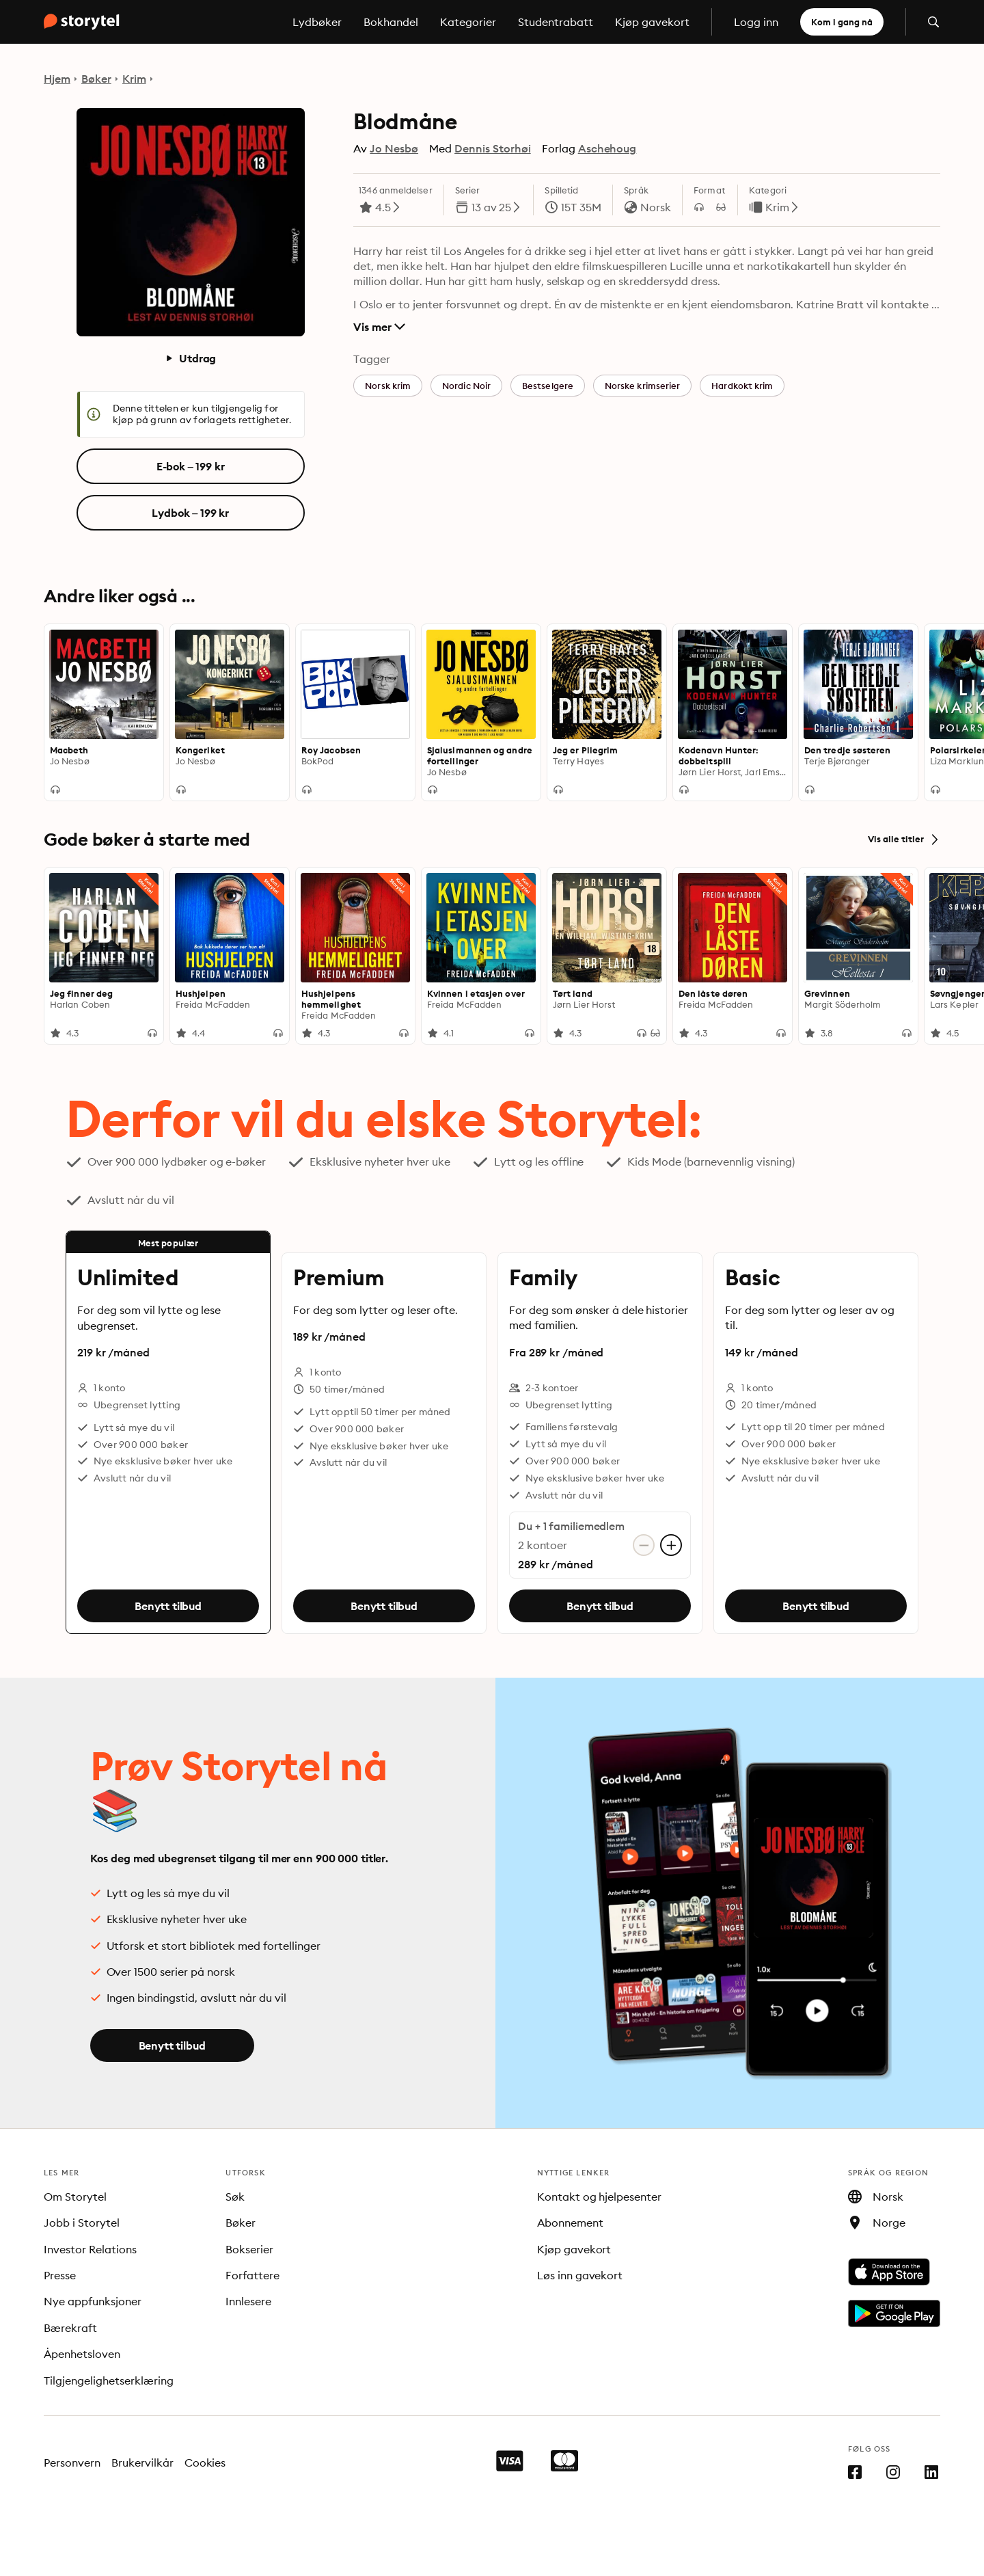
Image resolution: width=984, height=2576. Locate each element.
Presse (60, 2275)
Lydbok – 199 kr (190, 513)
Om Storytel (75, 2196)
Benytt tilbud (168, 1606)
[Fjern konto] (644, 1545)
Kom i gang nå (842, 21)
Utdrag (190, 358)
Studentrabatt (555, 22)
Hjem (57, 78)
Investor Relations (90, 2249)
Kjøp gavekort (652, 22)
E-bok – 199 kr (190, 466)
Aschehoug (607, 148)
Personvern (72, 2462)
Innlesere (248, 2301)
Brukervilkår (142, 2462)
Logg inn (756, 22)
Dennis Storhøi (492, 148)
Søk (235, 2196)
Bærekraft (70, 2328)
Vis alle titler (904, 839)
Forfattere (252, 2275)
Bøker (96, 78)
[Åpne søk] (933, 21)
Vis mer (379, 327)
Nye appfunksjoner (92, 2301)
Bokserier (249, 2249)
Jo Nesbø (394, 148)
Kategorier (468, 22)
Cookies (205, 2462)
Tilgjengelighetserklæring (109, 2380)
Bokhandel (391, 22)
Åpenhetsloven (82, 2354)
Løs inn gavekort (580, 2275)
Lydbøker (317, 22)
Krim (134, 78)
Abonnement (570, 2222)
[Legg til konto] (671, 1545)
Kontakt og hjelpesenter (599, 2196)
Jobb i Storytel (82, 2222)
